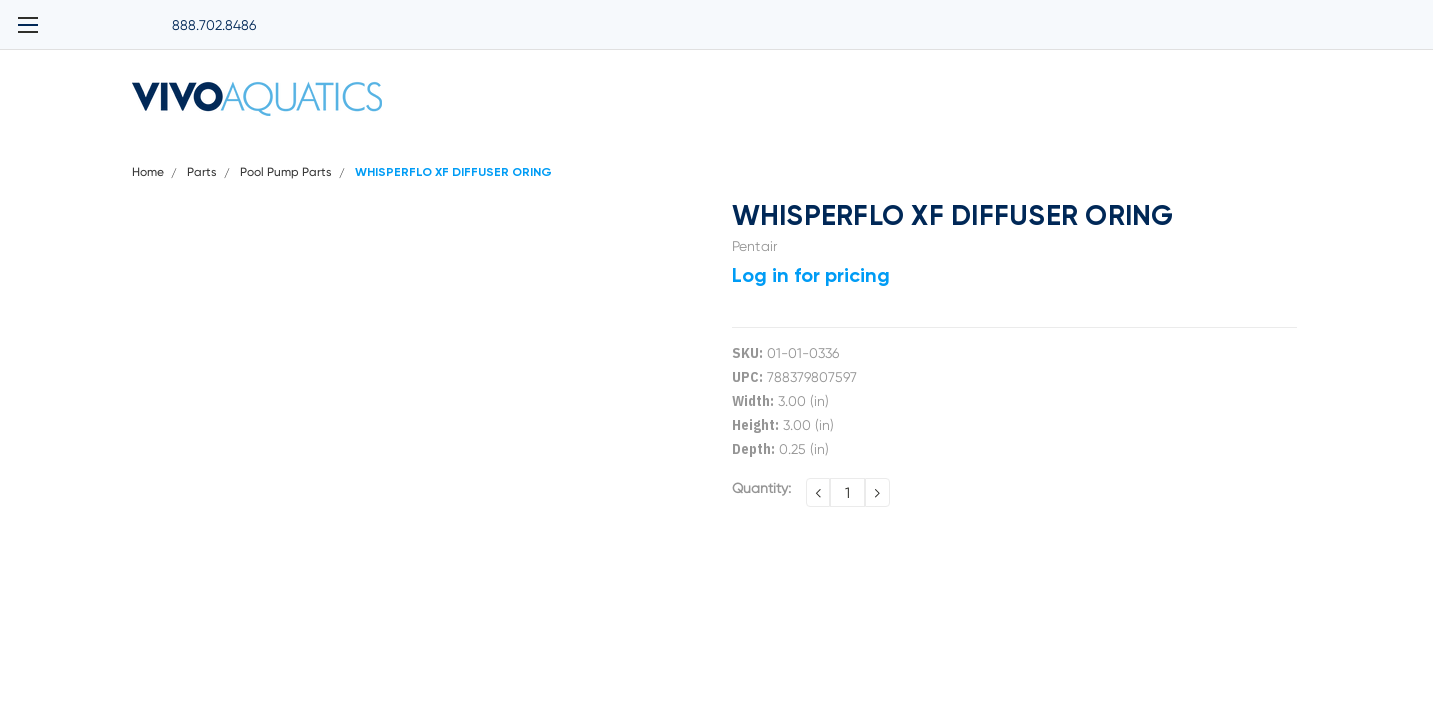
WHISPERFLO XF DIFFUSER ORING (453, 199)
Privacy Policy (595, 151)
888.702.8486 (174, 15)
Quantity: (761, 514)
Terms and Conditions (874, 151)
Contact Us (1266, 151)
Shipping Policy (721, 151)
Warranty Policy (1028, 151)
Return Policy (1154, 151)
